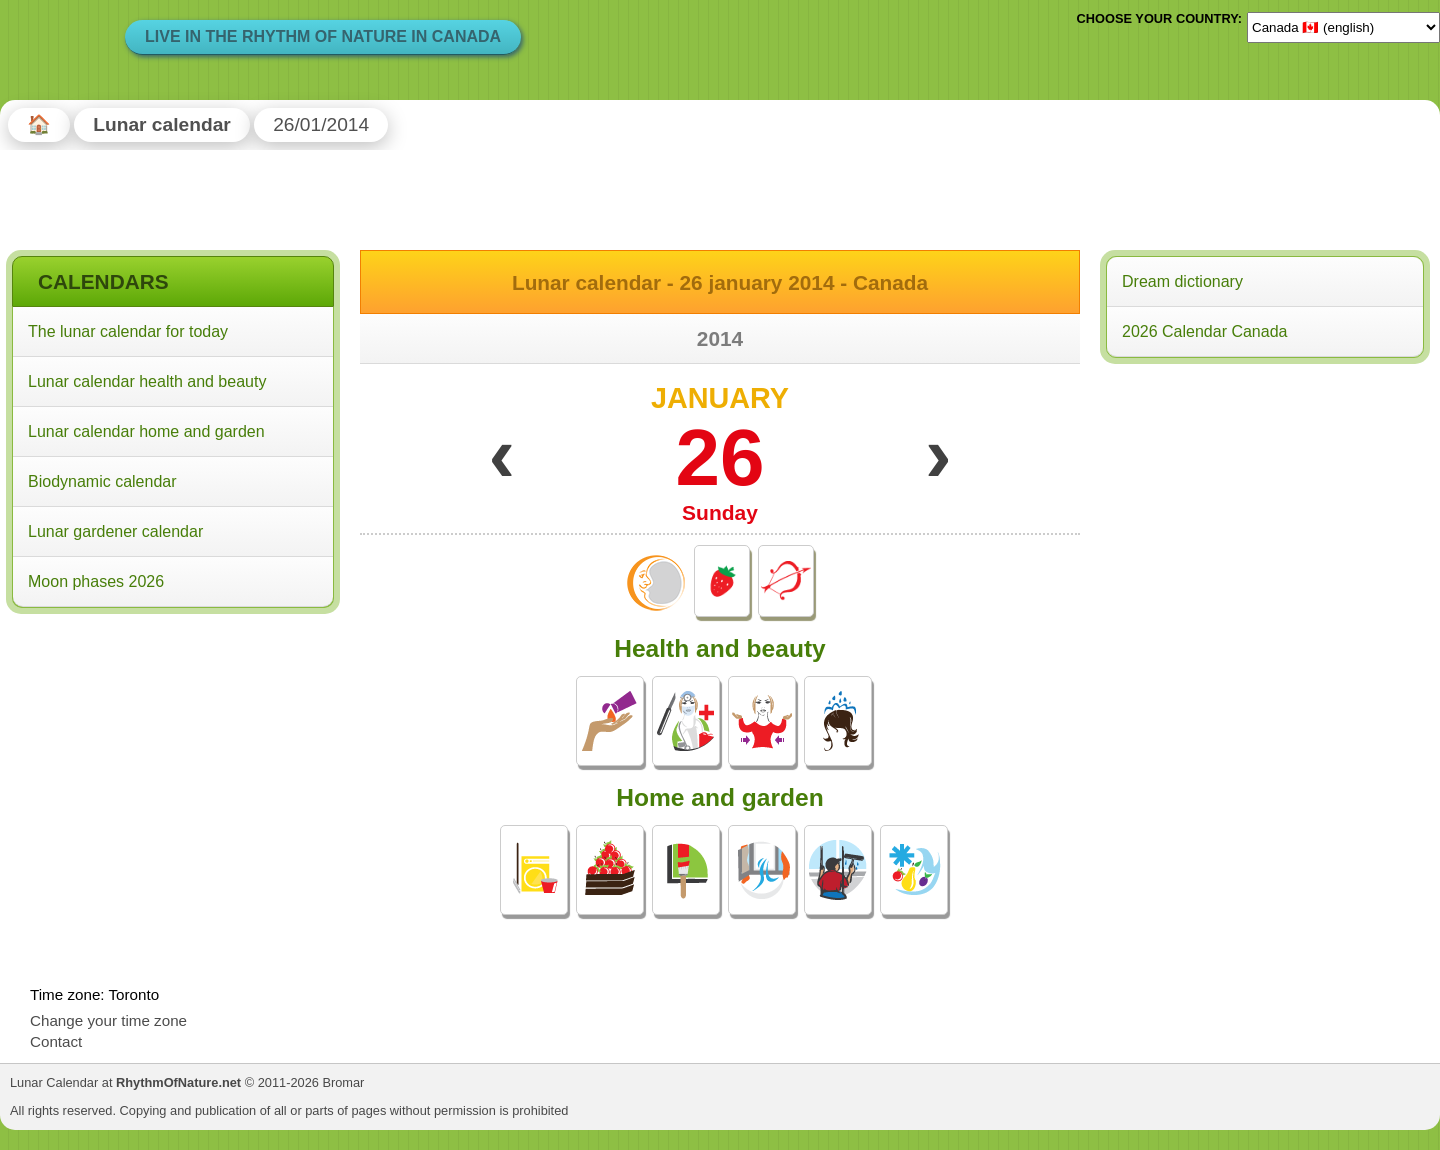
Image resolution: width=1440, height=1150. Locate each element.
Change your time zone (108, 1020)
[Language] (1343, 27)
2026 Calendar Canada (1204, 331)
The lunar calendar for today (128, 331)
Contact (56, 1041)
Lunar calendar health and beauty (147, 381)
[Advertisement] (173, 749)
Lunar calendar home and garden (146, 431)
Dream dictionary (1182, 281)
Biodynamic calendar (102, 481)
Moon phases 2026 (96, 581)
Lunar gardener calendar (115, 531)
